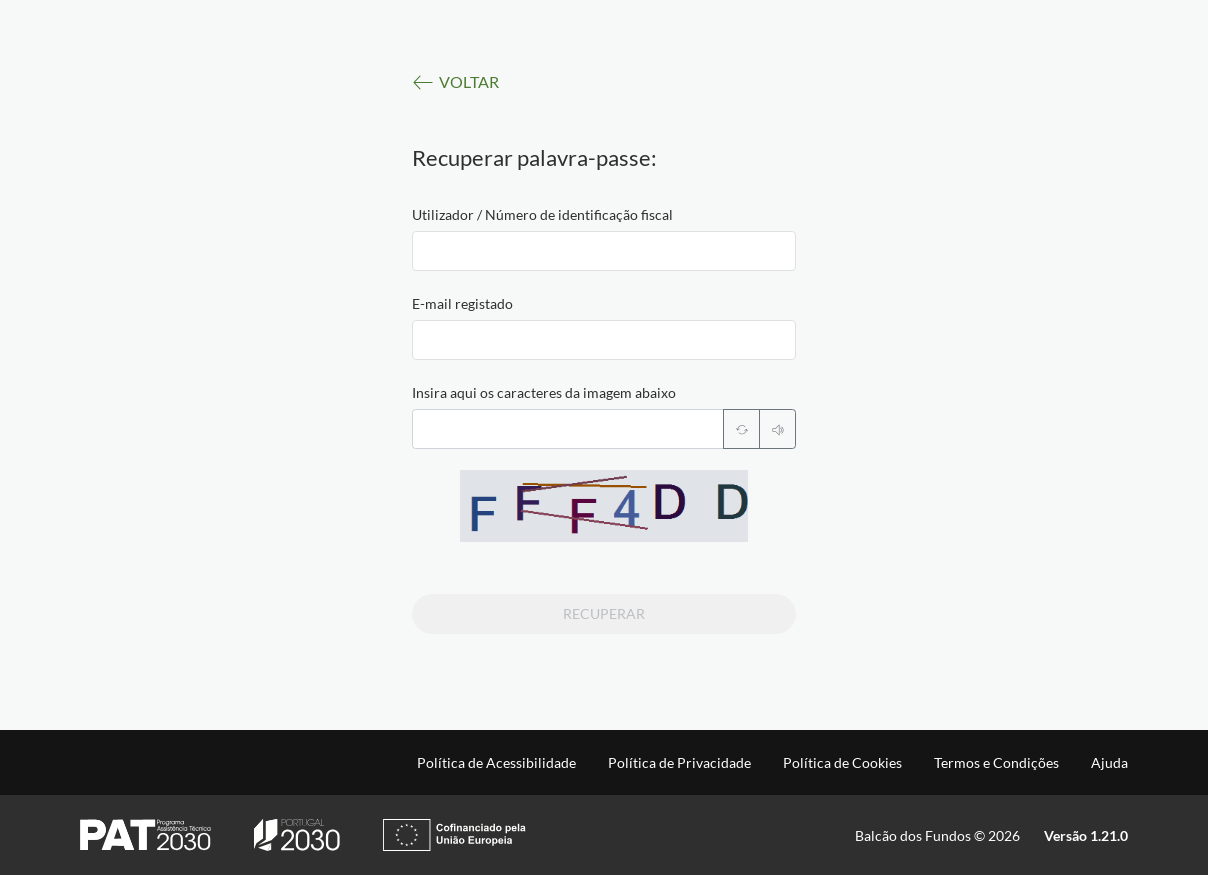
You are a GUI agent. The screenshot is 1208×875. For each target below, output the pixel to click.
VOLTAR (455, 82)
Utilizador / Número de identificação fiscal (542, 214)
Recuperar (604, 613)
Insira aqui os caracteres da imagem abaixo (544, 392)
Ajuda (1109, 763)
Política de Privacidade (679, 763)
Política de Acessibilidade (496, 763)
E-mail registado (462, 303)
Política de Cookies (842, 763)
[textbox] (604, 251)
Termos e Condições (996, 763)
